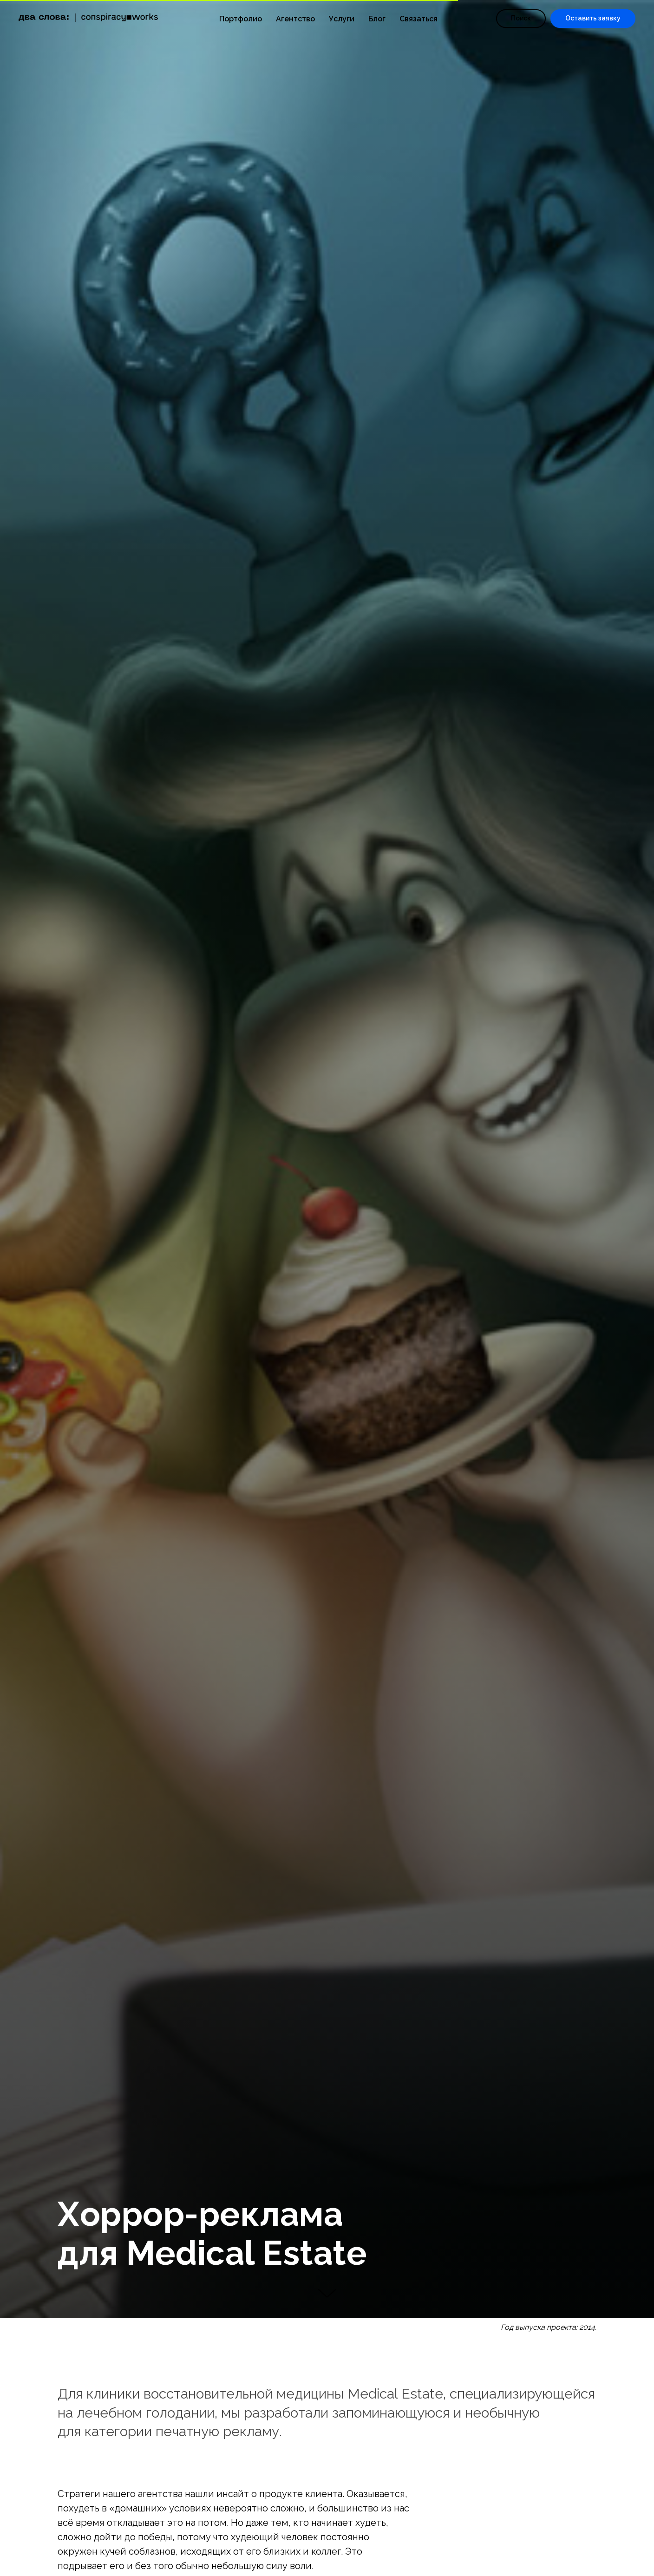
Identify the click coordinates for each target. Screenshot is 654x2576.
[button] (592, 18)
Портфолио (240, 18)
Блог (377, 18)
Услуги (341, 18)
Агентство (295, 18)
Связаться (418, 18)
